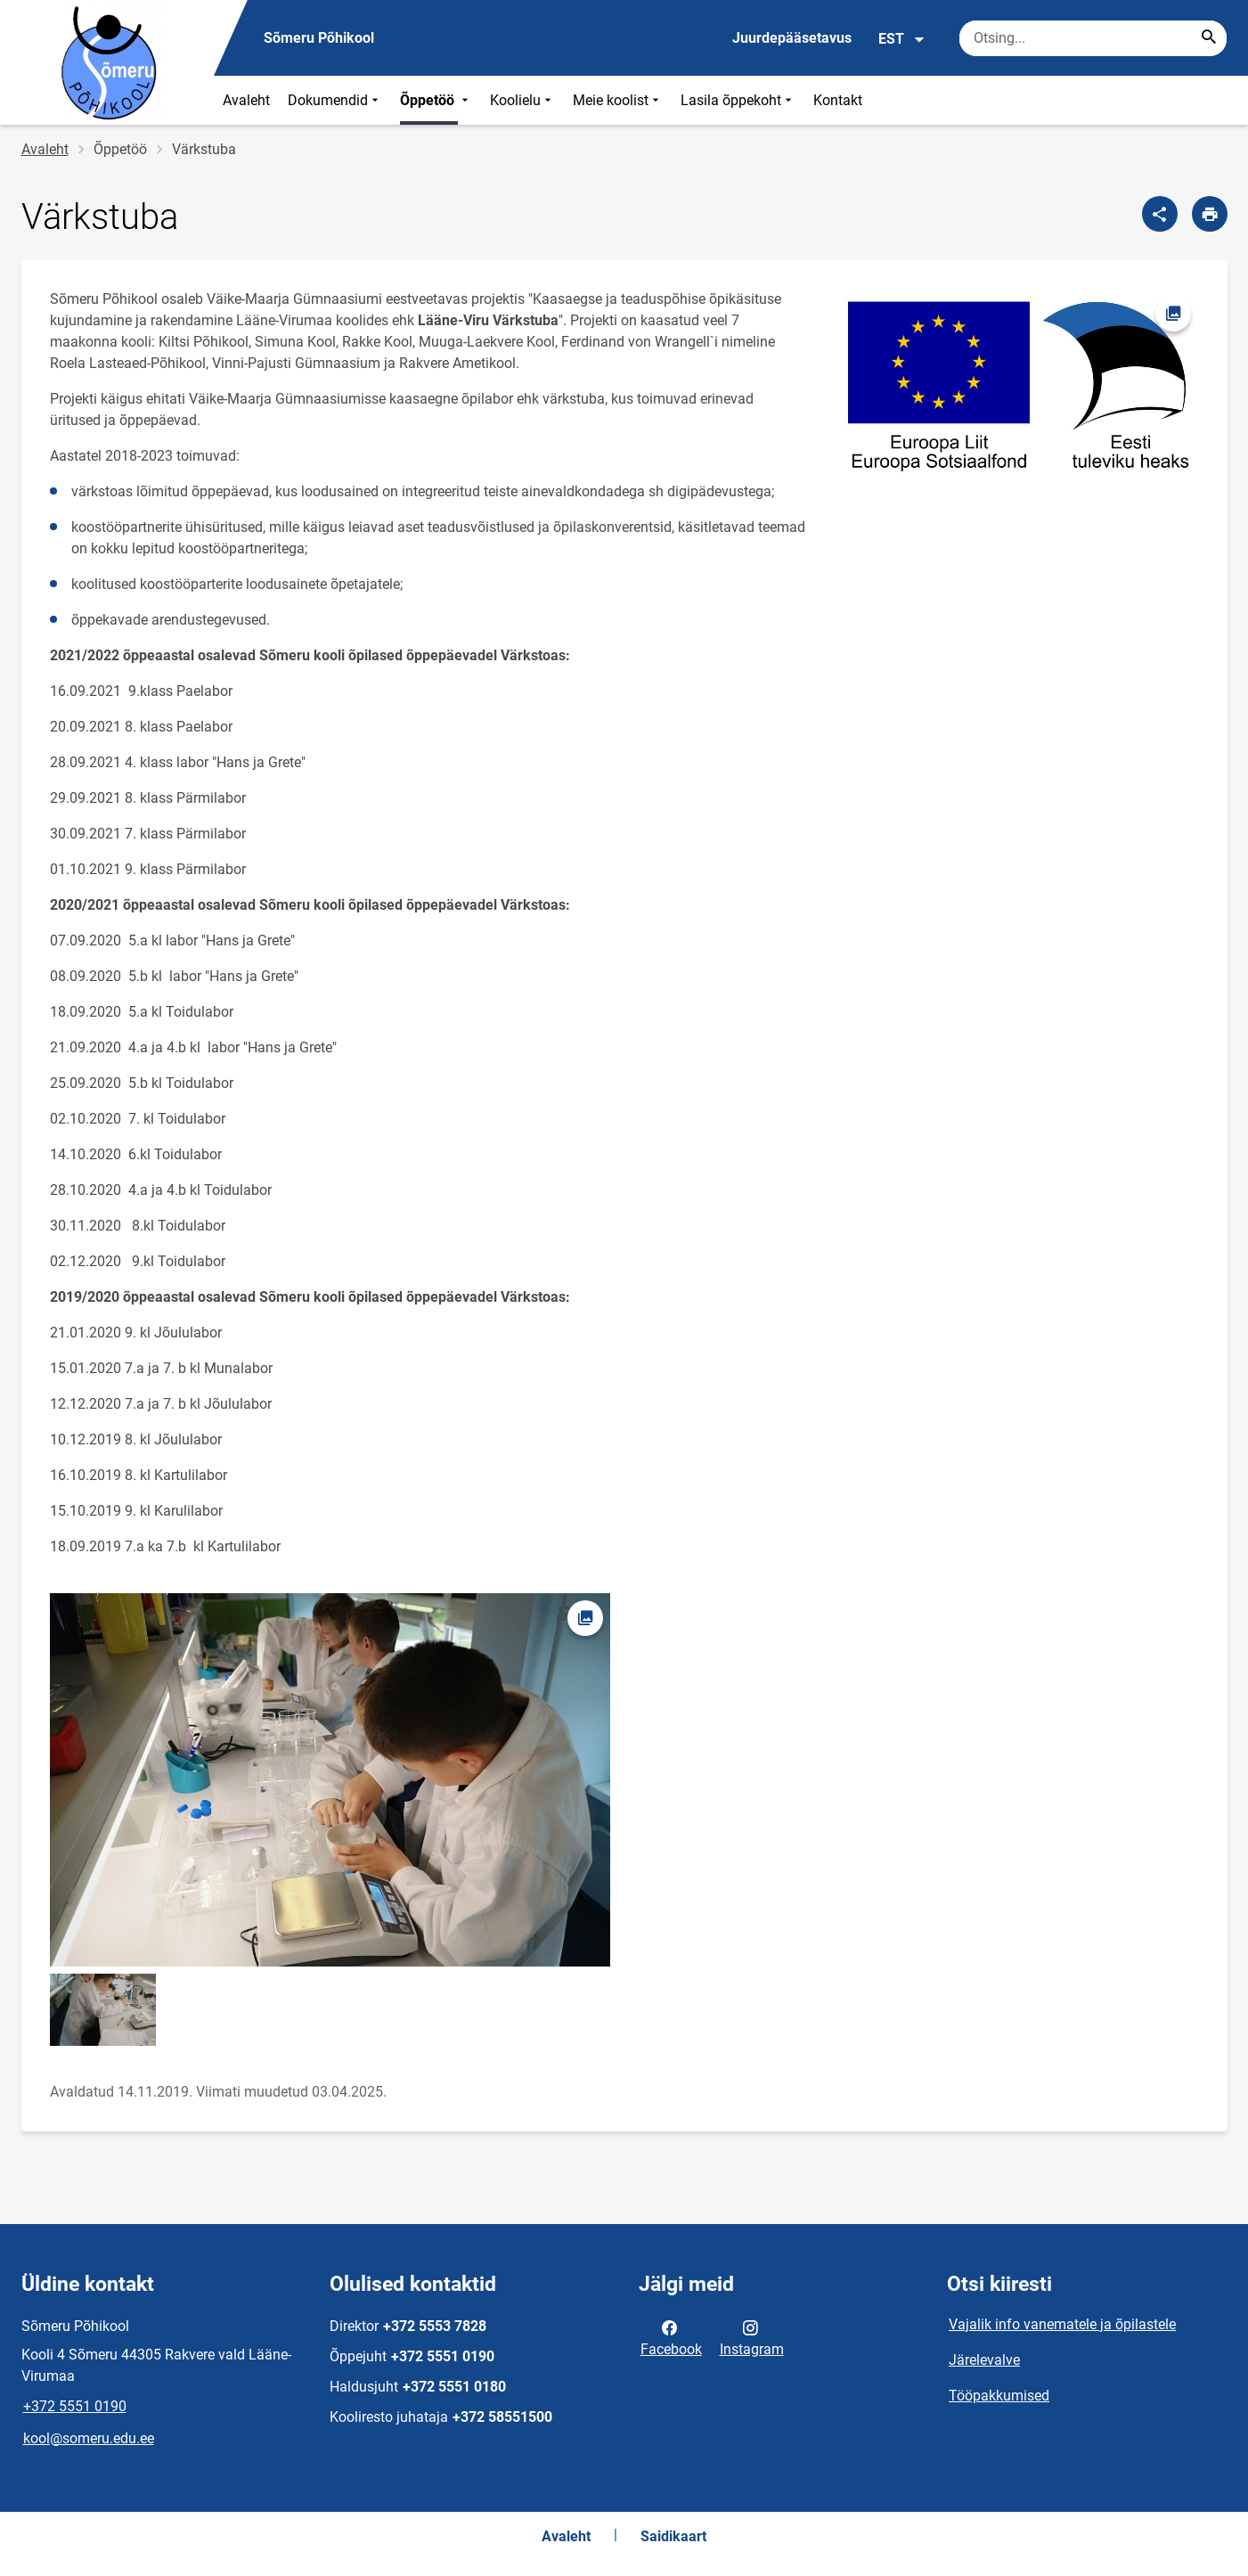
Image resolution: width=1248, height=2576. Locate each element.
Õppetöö (436, 100)
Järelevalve (984, 2359)
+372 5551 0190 (74, 2406)
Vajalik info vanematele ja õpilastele (1062, 2324)
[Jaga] (1160, 214)
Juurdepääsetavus (792, 37)
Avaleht (246, 100)
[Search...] (1209, 38)
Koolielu (522, 100)
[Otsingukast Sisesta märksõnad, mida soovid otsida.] (1093, 38)
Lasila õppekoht (738, 100)
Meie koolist (618, 100)
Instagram (752, 2337)
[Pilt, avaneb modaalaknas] (1017, 385)
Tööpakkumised (999, 2395)
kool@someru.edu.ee (88, 2438)
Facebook (671, 2337)
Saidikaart (673, 2536)
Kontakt (837, 100)
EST (902, 39)
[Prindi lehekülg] (1210, 214)
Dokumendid (335, 100)
